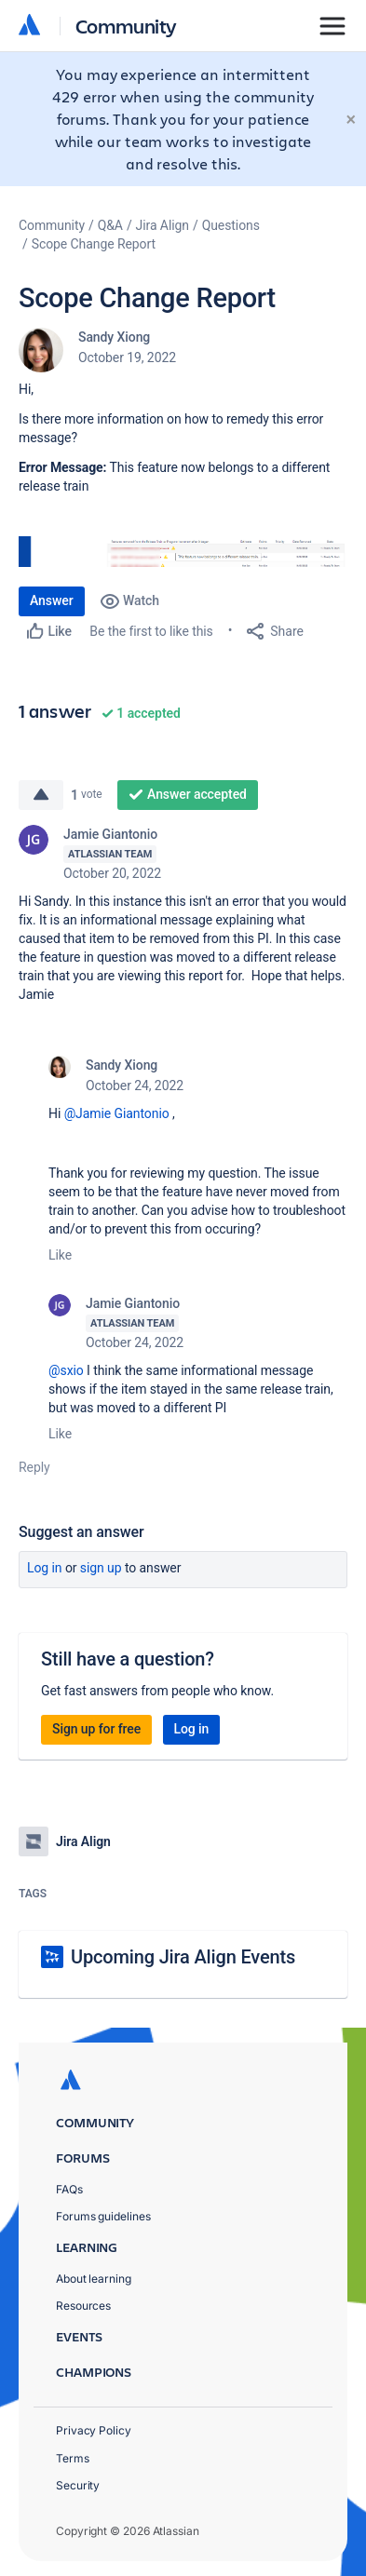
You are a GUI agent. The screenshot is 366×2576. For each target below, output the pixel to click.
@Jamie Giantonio (116, 1113)
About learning (93, 2279)
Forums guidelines (103, 2216)
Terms (72, 2458)
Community (126, 25)
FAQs (69, 2189)
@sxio (66, 1370)
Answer (52, 600)
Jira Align (162, 225)
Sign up (101, 1567)
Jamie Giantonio (110, 834)
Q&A (110, 225)
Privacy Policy (93, 2430)
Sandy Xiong (114, 337)
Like (60, 1255)
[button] (183, 551)
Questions (231, 225)
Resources (83, 2306)
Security (78, 2485)
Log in (44, 1567)
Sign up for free (96, 1728)
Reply (34, 1467)
